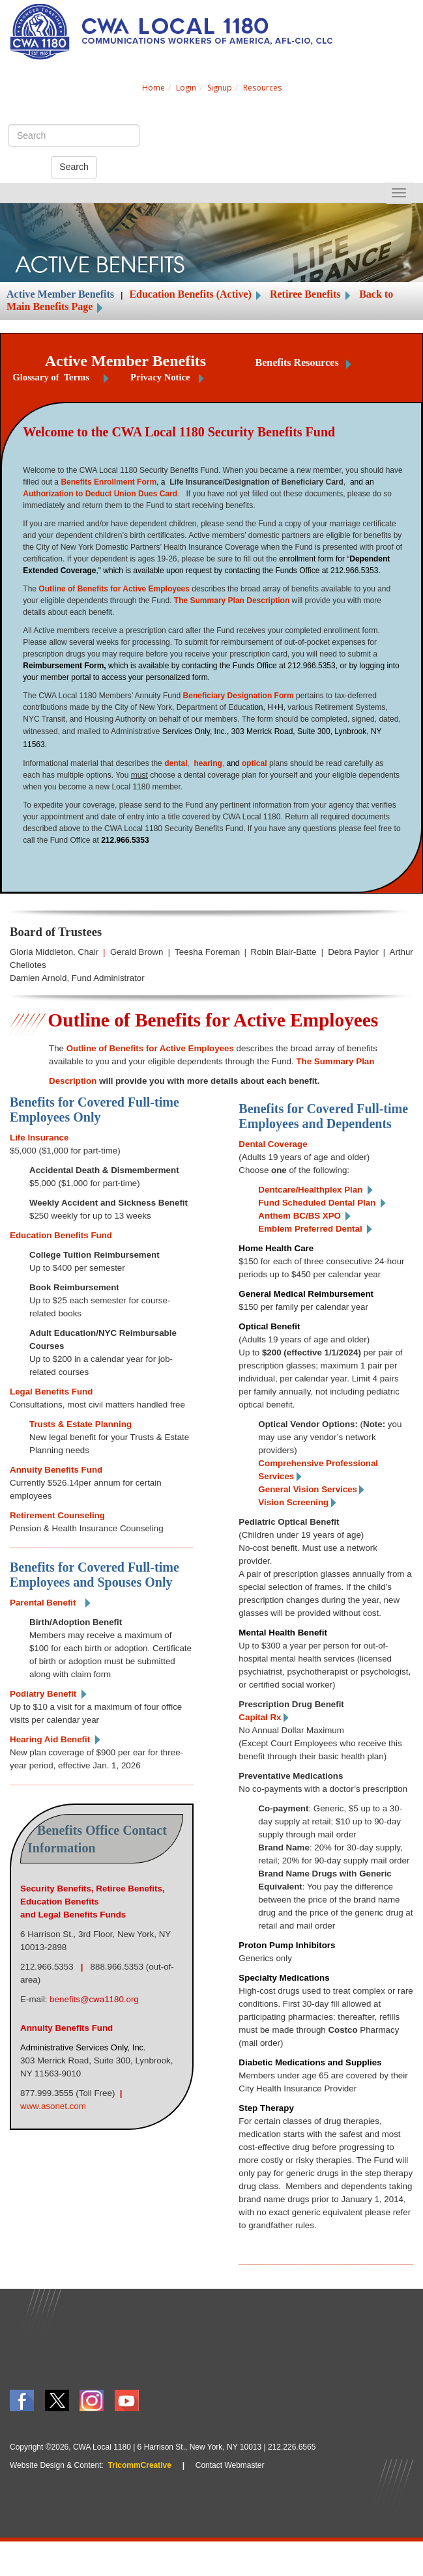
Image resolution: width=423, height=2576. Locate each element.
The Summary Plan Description (231, 600)
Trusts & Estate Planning (80, 1424)
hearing (208, 763)
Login (186, 87)
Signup (219, 87)
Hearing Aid (50, 1739)
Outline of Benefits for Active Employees (114, 588)
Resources (262, 87)
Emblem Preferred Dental (310, 1229)
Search (73, 167)
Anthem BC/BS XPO (299, 1216)
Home (153, 87)
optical (254, 763)
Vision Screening (293, 1502)
